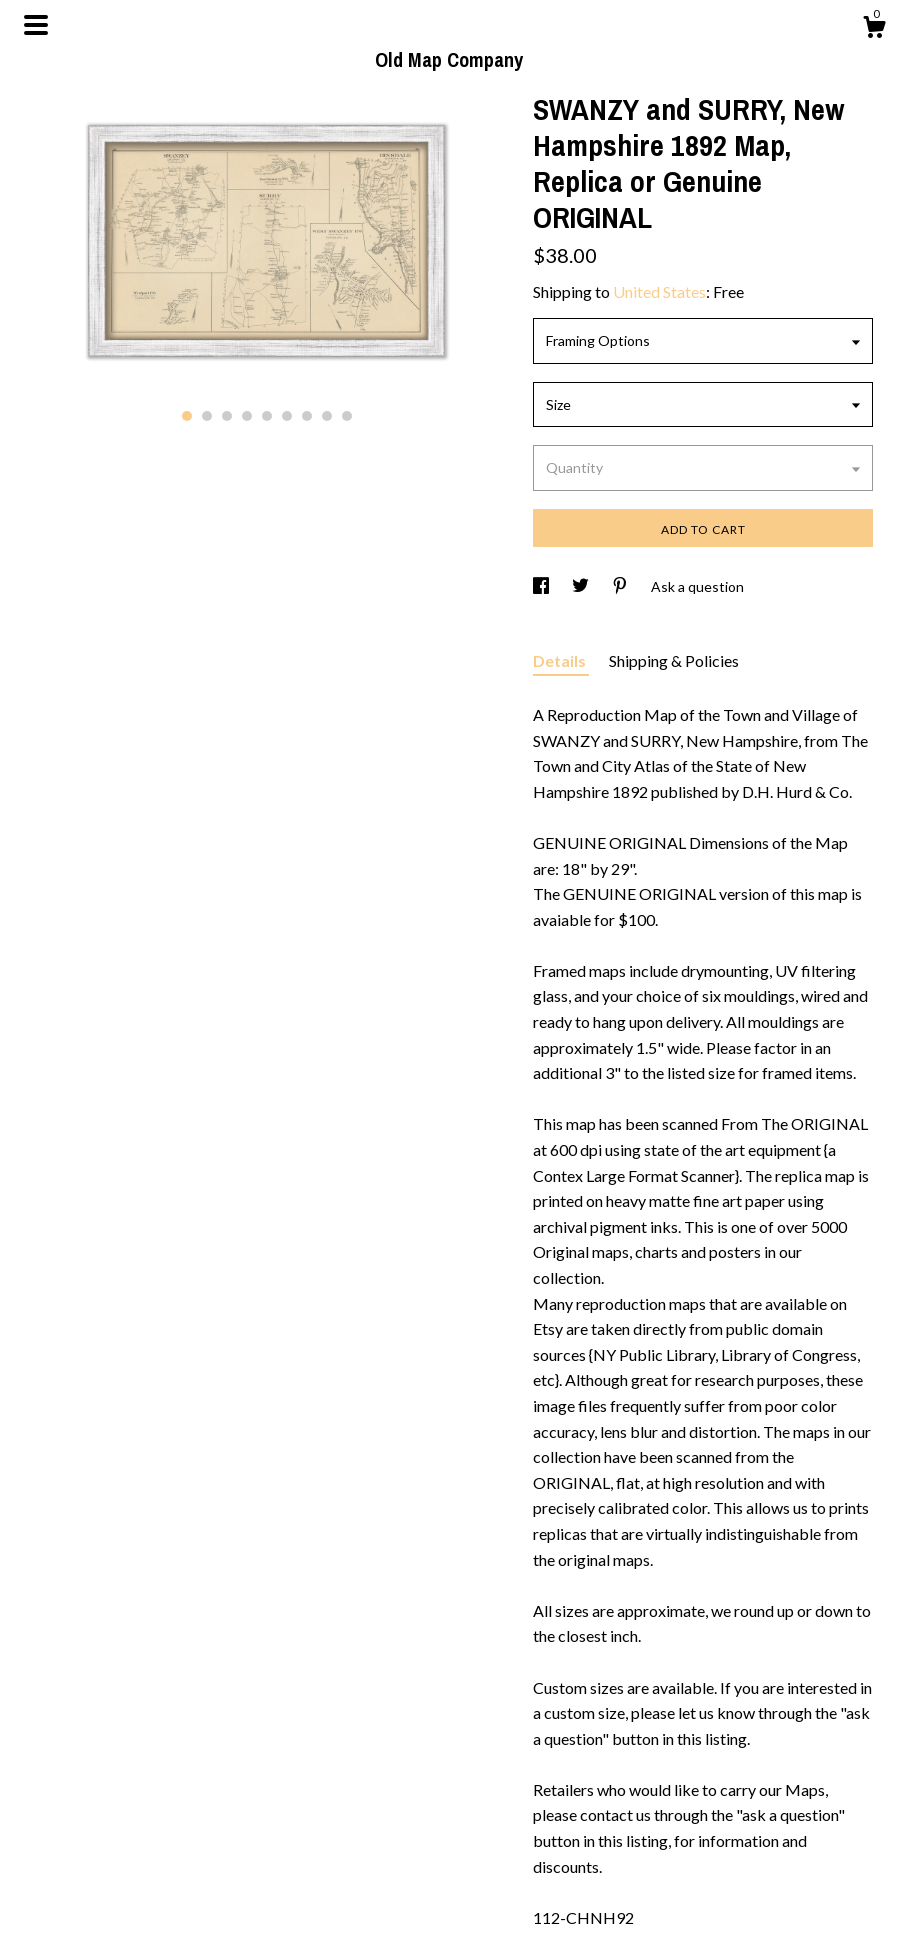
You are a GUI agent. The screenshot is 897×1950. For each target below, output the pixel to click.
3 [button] (227, 416)
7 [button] (307, 416)
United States (659, 291)
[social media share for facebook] (542, 586)
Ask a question (697, 586)
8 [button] (327, 416)
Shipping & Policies (674, 660)
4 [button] (247, 416)
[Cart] (874, 30)
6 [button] (287, 416)
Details (561, 660)
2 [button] (207, 416)
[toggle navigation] (36, 25)
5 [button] (267, 416)
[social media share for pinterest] (621, 586)
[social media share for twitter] (582, 586)
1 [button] (187, 416)
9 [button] (347, 416)
